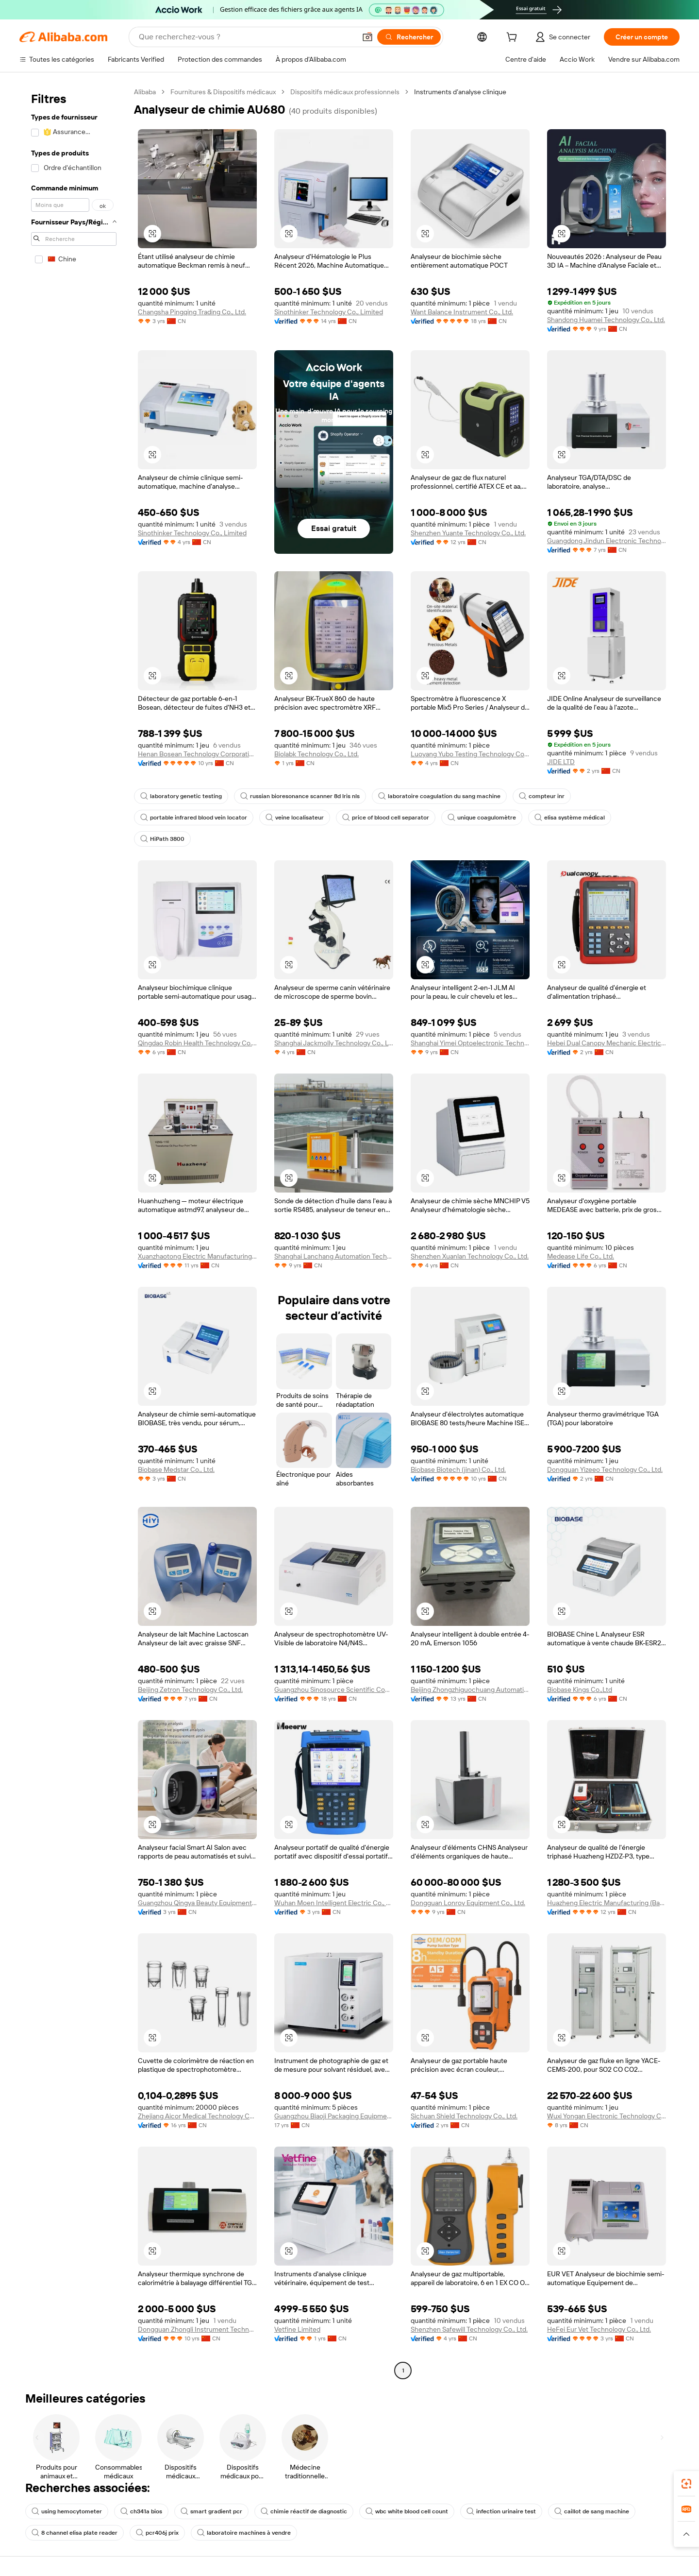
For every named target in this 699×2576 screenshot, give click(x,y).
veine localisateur (295, 817)
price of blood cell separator (385, 817)
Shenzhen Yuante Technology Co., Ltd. (468, 533)
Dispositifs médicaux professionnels (344, 92)
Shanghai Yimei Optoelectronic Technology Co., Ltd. (470, 1043)
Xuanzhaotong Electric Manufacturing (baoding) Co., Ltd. (197, 1256)
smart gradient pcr (211, 2511)
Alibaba (145, 92)
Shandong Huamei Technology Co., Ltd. (606, 320)
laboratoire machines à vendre (244, 2533)
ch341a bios (141, 2511)
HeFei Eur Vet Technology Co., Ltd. (599, 2329)
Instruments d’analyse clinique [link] (460, 92)
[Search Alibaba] (246, 37)
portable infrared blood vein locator (193, 817)
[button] (367, 37)
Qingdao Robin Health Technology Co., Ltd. (197, 1043)
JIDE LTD (561, 762)
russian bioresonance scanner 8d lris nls (300, 796)
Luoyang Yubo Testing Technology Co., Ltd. (470, 754)
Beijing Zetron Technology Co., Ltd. (190, 1689)
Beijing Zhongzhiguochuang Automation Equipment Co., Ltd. (470, 1689)
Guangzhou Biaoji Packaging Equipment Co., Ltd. (333, 2116)
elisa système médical (569, 817)
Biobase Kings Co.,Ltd (579, 1689)
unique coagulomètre (482, 817)
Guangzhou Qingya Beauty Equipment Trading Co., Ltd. (197, 1903)
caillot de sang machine (591, 2511)
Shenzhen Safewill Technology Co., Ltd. (469, 2329)
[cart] (513, 38)
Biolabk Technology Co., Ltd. (316, 754)
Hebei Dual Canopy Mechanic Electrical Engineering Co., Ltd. (606, 1043)
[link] (686, 2483)
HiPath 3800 (162, 839)
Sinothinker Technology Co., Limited (328, 312)
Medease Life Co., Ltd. (580, 1256)
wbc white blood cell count (407, 2511)
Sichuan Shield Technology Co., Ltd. (464, 2116)
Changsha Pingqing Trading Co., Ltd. (192, 312)
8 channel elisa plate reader (74, 2533)
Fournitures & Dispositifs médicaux (223, 92)
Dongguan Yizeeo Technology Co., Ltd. (605, 1469)
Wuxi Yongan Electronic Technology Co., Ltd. (606, 2116)
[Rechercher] (409, 37)
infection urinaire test (501, 2511)
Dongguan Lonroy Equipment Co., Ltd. (468, 1903)
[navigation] (73, 1232)
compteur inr (542, 796)
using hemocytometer (67, 2511)
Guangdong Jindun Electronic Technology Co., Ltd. (606, 541)
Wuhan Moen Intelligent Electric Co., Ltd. (333, 1903)
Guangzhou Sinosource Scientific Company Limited (333, 1689)
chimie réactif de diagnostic (304, 2511)
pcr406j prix (157, 2533)
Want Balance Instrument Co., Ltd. (462, 312)
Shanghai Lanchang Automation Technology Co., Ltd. (333, 1256)
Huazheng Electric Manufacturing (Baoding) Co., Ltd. (606, 1903)
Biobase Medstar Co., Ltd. (176, 1469)
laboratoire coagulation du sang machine (439, 796)
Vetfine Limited (297, 2329)
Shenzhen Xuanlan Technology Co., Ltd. (470, 1256)
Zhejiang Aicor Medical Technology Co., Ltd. (197, 2116)
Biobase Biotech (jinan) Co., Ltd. (458, 1469)
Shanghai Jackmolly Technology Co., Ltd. (333, 1043)
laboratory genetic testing (181, 796)
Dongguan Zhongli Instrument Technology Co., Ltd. (197, 2329)
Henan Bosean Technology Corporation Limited (197, 754)
